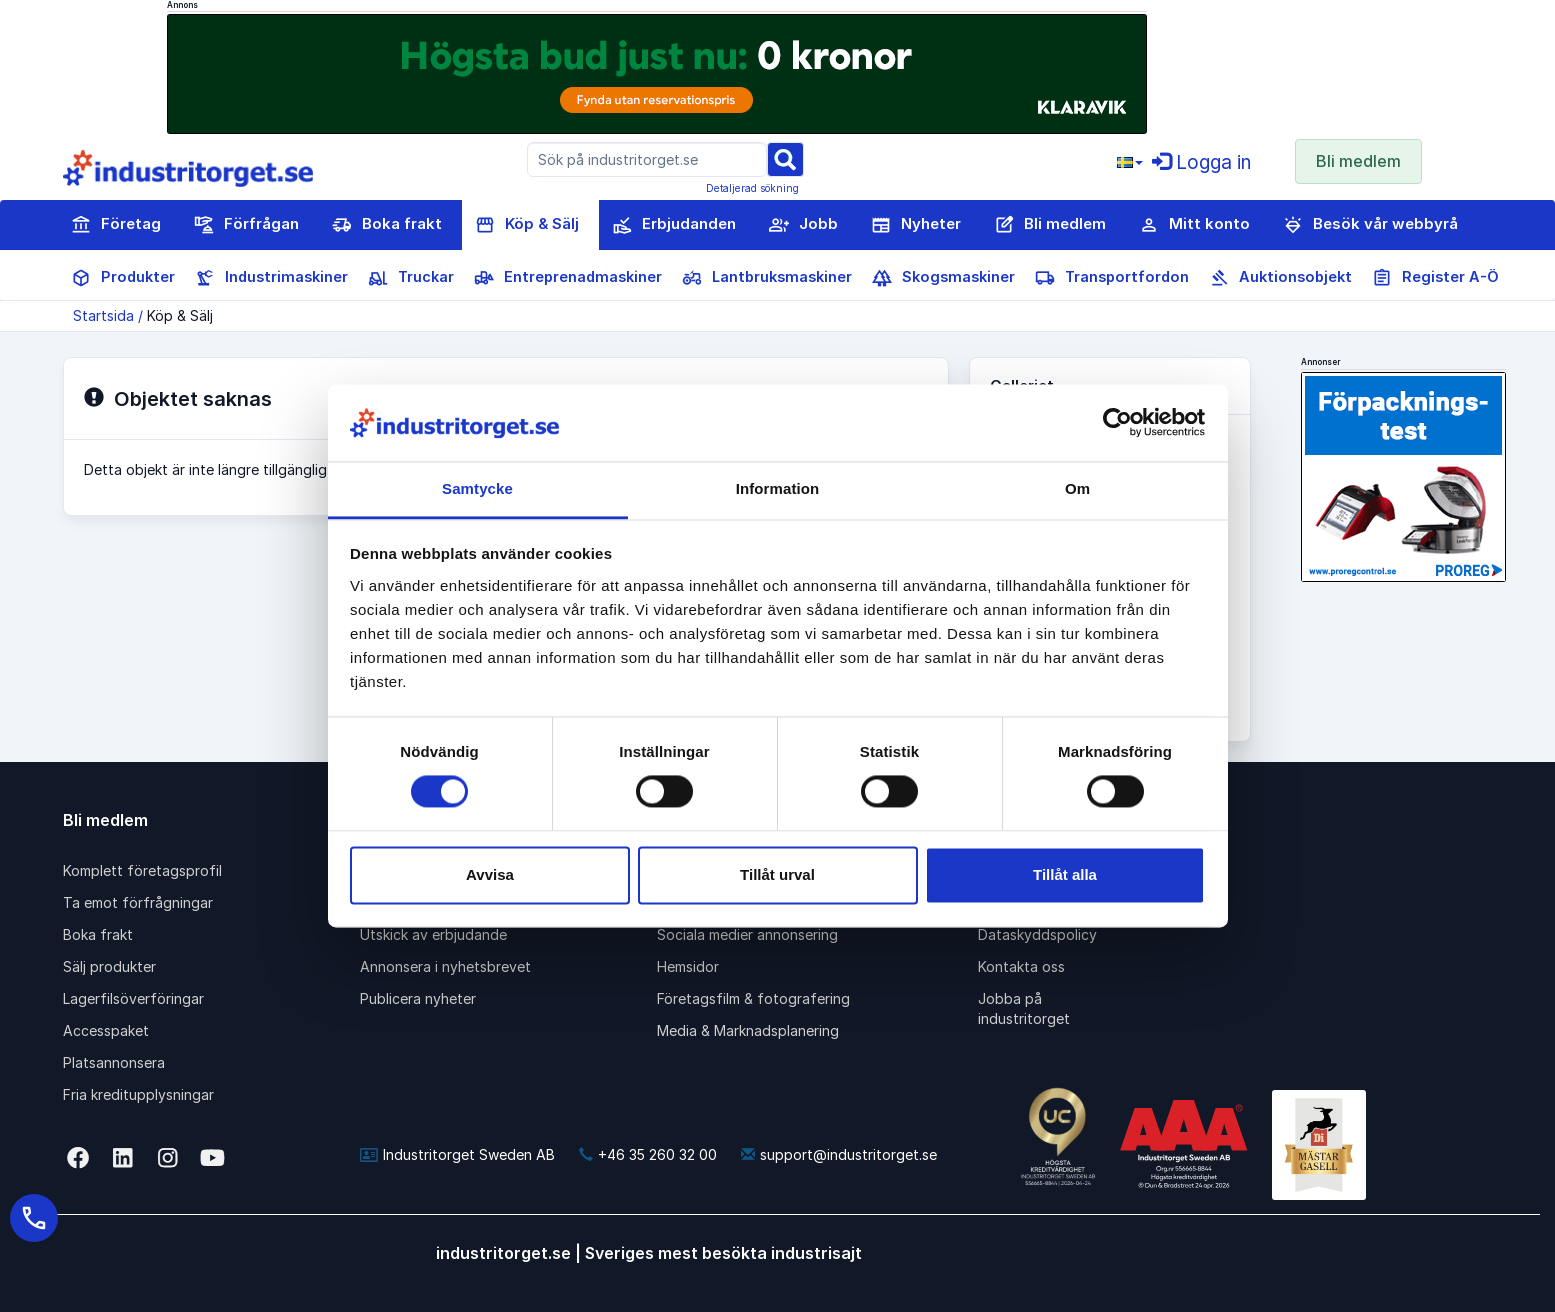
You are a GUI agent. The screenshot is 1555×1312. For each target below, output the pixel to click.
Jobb (803, 225)
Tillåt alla (1065, 874)
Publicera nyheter (418, 998)
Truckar (411, 278)
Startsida (103, 315)
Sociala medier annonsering (747, 934)
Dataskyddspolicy (1037, 934)
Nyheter (916, 225)
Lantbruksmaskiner (767, 278)
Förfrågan (246, 225)
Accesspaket (106, 1030)
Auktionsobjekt (1280, 278)
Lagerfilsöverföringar (133, 998)
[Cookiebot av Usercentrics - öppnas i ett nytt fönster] (1117, 423)
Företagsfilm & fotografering (753, 998)
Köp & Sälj (527, 225)
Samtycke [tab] (477, 488)
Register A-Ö (1435, 278)
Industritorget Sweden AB (457, 1154)
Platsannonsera (114, 1062)
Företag (116, 225)
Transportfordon (1112, 278)
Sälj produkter (109, 966)
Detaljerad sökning (752, 188)
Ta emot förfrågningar (138, 902)
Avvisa (490, 874)
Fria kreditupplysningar (138, 1094)
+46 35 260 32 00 (648, 1154)
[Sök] (785, 158)
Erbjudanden (674, 225)
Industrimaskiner (271, 278)
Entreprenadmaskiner (568, 278)
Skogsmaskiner (943, 278)
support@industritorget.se (839, 1154)
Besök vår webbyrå (1370, 225)
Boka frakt (387, 225)
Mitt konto (1194, 225)
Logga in (1201, 162)
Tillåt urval (777, 874)
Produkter (123, 278)
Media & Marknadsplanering (748, 1030)
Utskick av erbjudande (433, 934)
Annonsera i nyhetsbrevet (445, 966)
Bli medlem (1358, 161)
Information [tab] (778, 488)
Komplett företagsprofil (142, 870)
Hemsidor (688, 966)
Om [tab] (1077, 488)
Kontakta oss (1021, 966)
